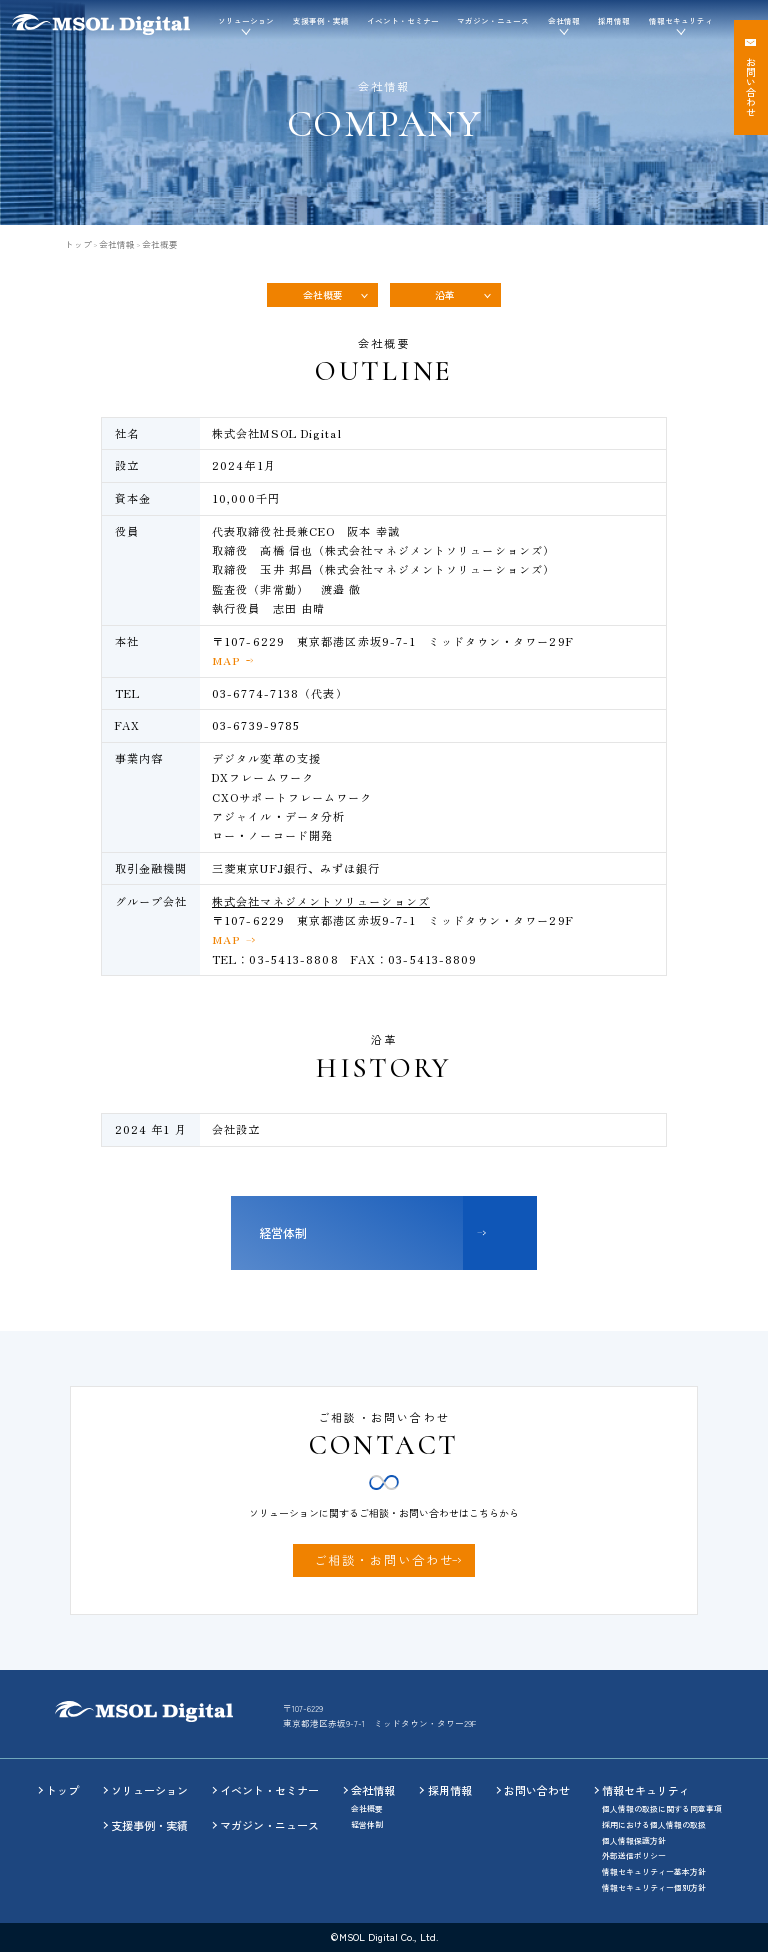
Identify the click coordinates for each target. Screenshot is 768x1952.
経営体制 (283, 1233)
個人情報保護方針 (634, 1840)
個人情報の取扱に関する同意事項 (662, 1808)
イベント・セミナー (403, 20)
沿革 (445, 295)
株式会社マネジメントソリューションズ (321, 901)
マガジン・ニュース (493, 20)
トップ (78, 244)
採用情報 (614, 20)
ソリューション (149, 1790)
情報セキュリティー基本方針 (654, 1871)
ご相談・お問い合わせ (384, 1560)
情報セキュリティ (646, 1790)
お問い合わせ (537, 1790)
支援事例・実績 (321, 20)
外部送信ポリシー (634, 1855)
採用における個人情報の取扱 (654, 1824)
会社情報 (117, 244)
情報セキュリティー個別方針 (654, 1887)
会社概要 (323, 295)
